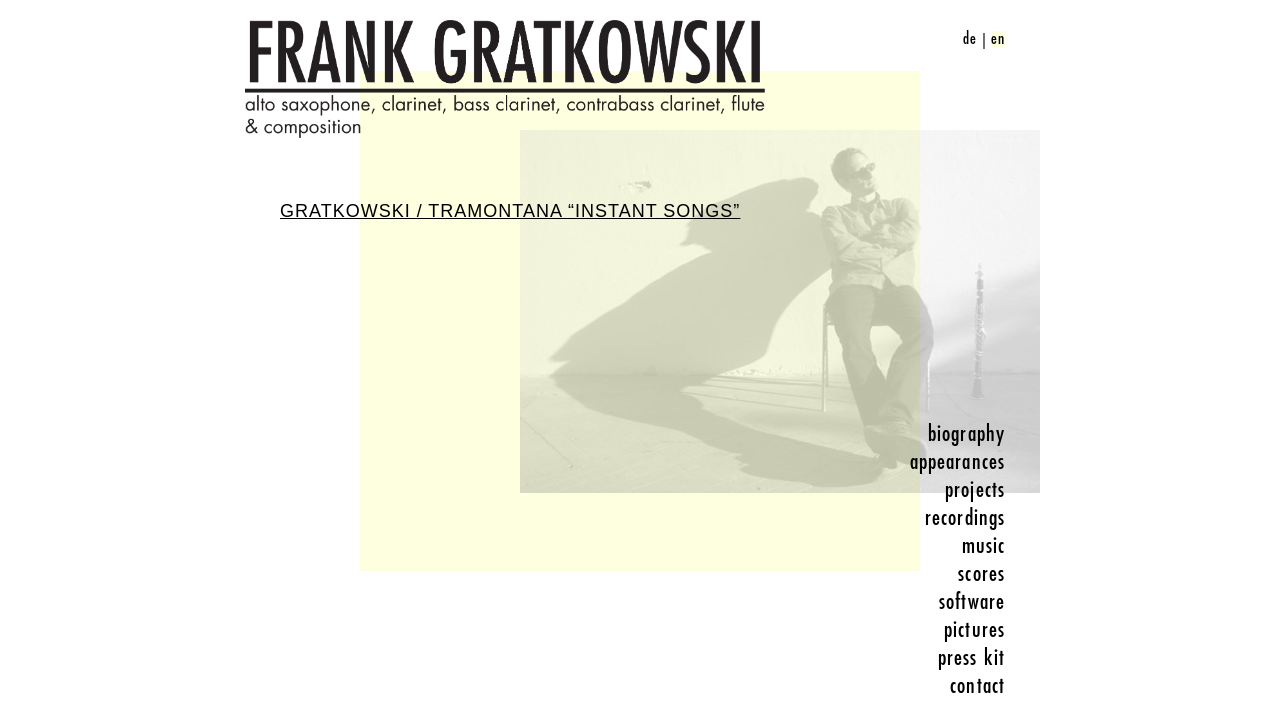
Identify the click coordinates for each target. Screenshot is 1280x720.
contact (977, 686)
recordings (965, 518)
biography (966, 434)
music (984, 546)
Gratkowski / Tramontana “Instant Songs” (510, 211)
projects (975, 490)
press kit (971, 658)
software (972, 602)
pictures (974, 630)
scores (981, 574)
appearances (957, 462)
